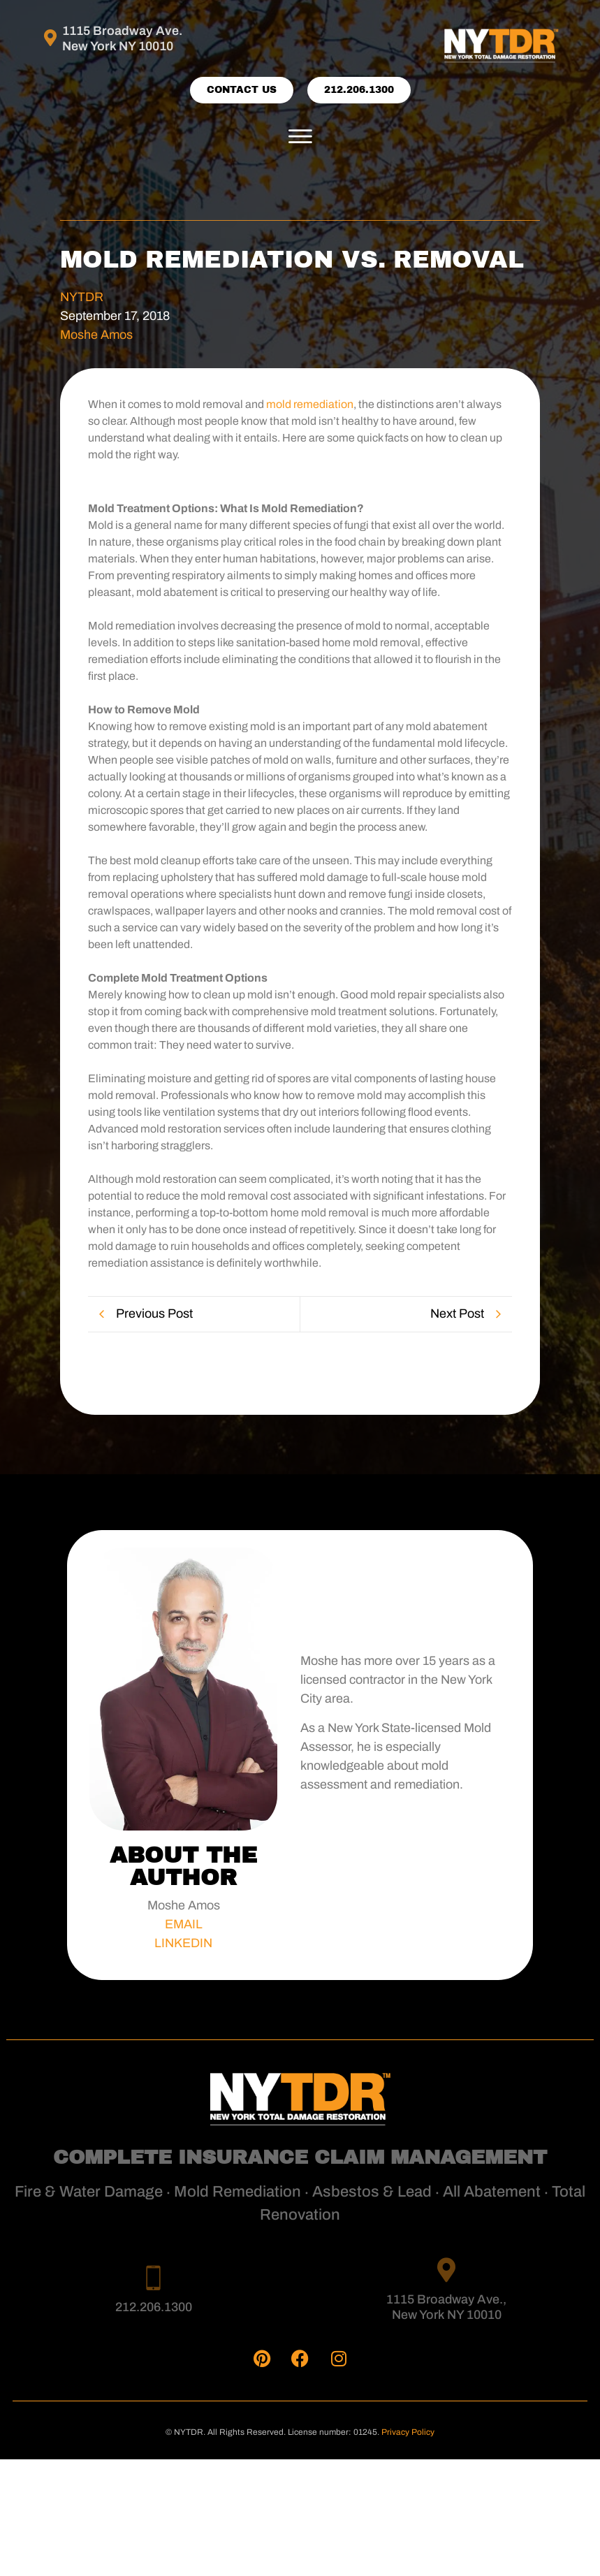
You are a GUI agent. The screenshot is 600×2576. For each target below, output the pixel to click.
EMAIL (184, 1924)
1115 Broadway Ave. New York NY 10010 (123, 38)
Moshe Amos (96, 335)
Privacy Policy (407, 2432)
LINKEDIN (183, 1943)
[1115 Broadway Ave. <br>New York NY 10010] (50, 38)
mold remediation (309, 405)
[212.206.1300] (153, 2277)
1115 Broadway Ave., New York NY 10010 (446, 2307)
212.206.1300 (153, 2307)
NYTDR (81, 297)
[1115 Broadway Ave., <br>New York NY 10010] (446, 2270)
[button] (300, 137)
